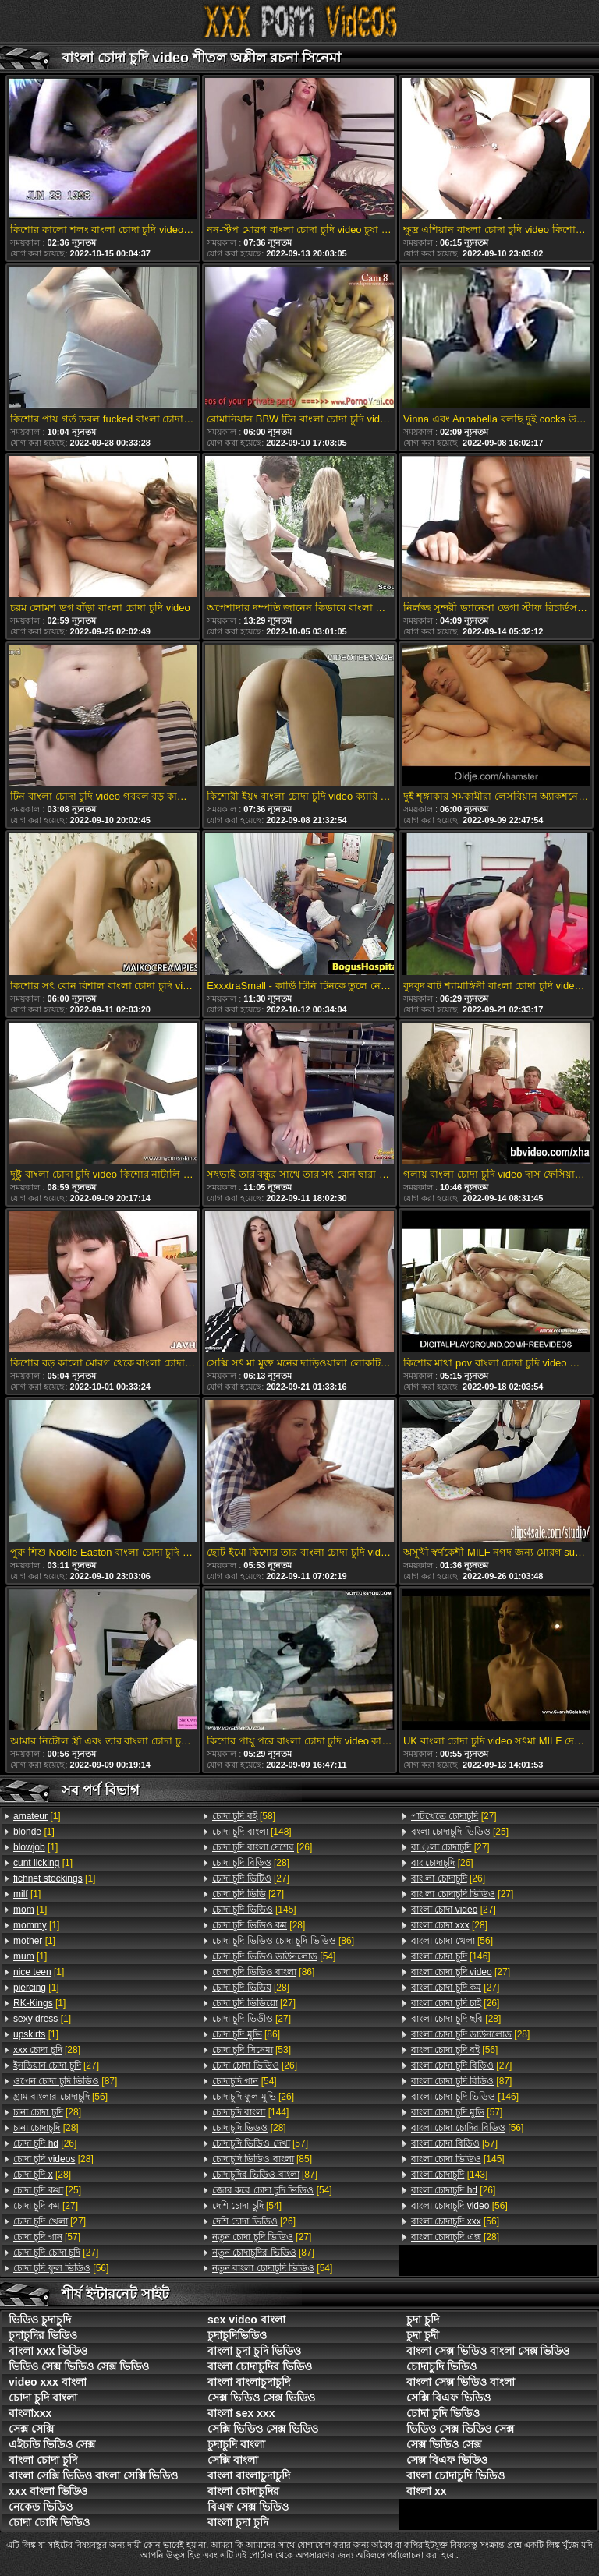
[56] (60, 2096)
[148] (252, 1831)
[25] (47, 2190)
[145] (254, 1909)
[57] (46, 2236)
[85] (262, 2159)
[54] (273, 1956)
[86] (283, 1940)
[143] (449, 2174)
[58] (243, 1816)
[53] (251, 2049)
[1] (37, 1816)
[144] (250, 2112)
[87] (65, 2081)
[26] (44, 2143)
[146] (451, 1956)
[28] (46, 2049)
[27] (56, 2065)
